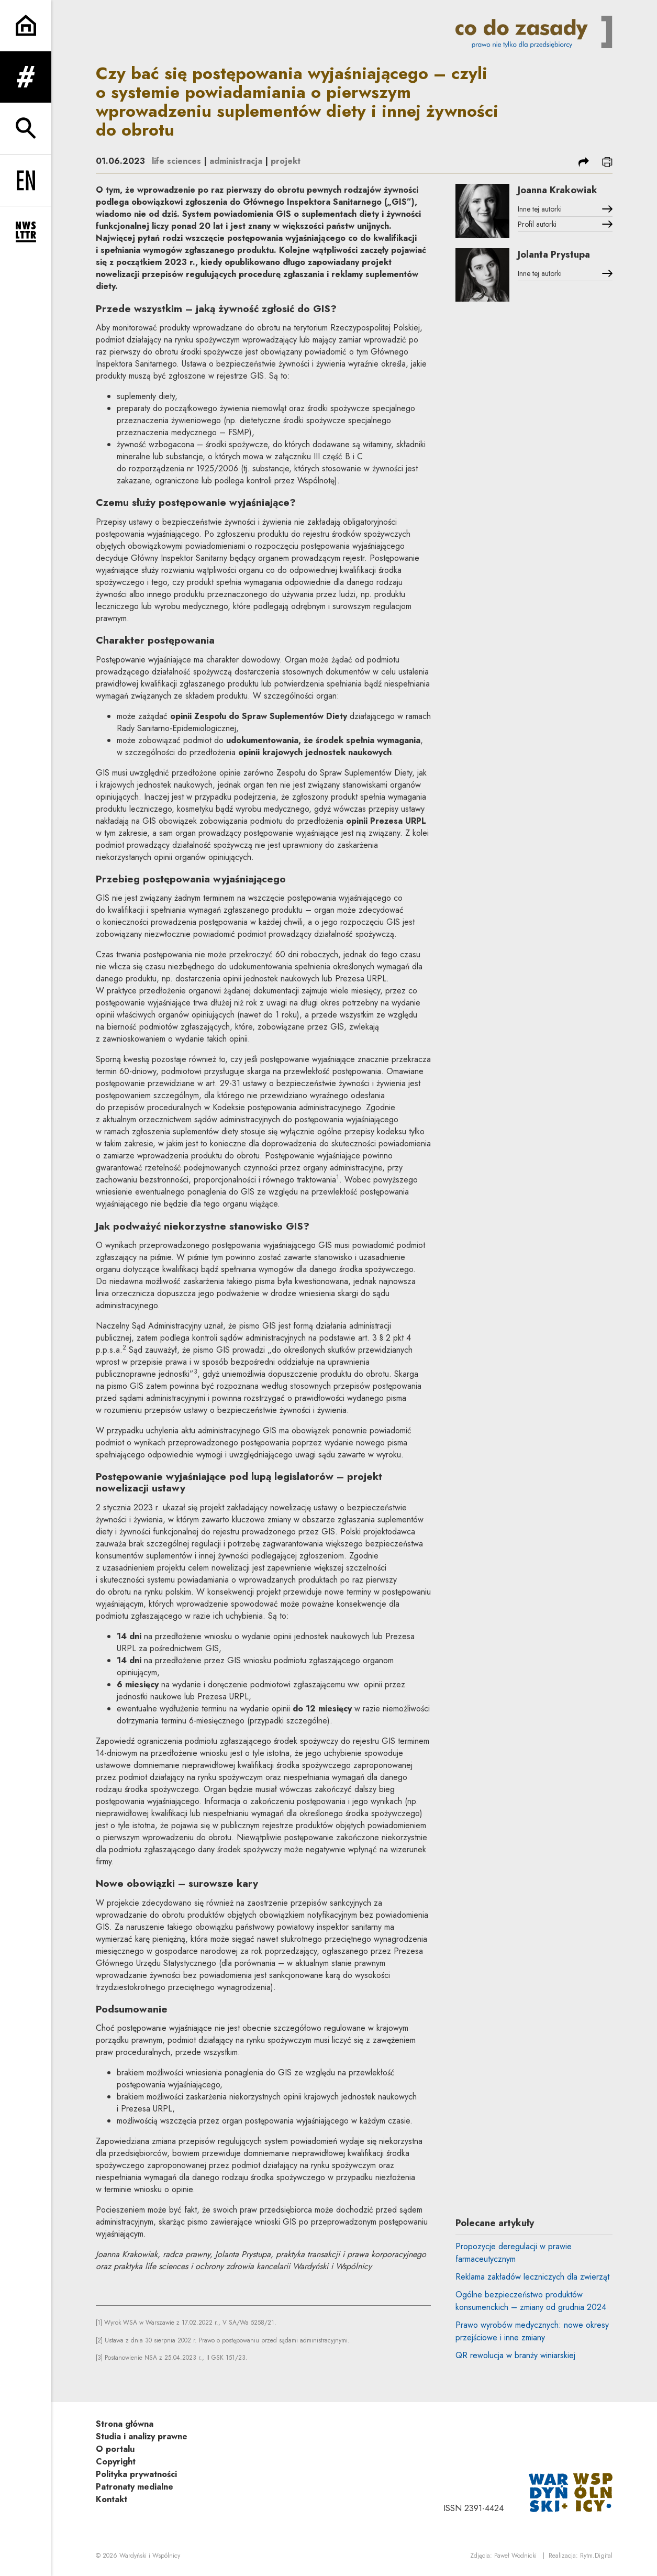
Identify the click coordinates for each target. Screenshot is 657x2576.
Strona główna (124, 2424)
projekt (285, 161)
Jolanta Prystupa (554, 254)
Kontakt (111, 2499)
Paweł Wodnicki (515, 2555)
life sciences (176, 161)
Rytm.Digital (596, 2555)
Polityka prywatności (136, 2474)
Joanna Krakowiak (557, 190)
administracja (235, 161)
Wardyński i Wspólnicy (149, 2555)
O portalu (115, 2449)
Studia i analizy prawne (141, 2436)
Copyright (116, 2462)
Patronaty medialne (134, 2487)
